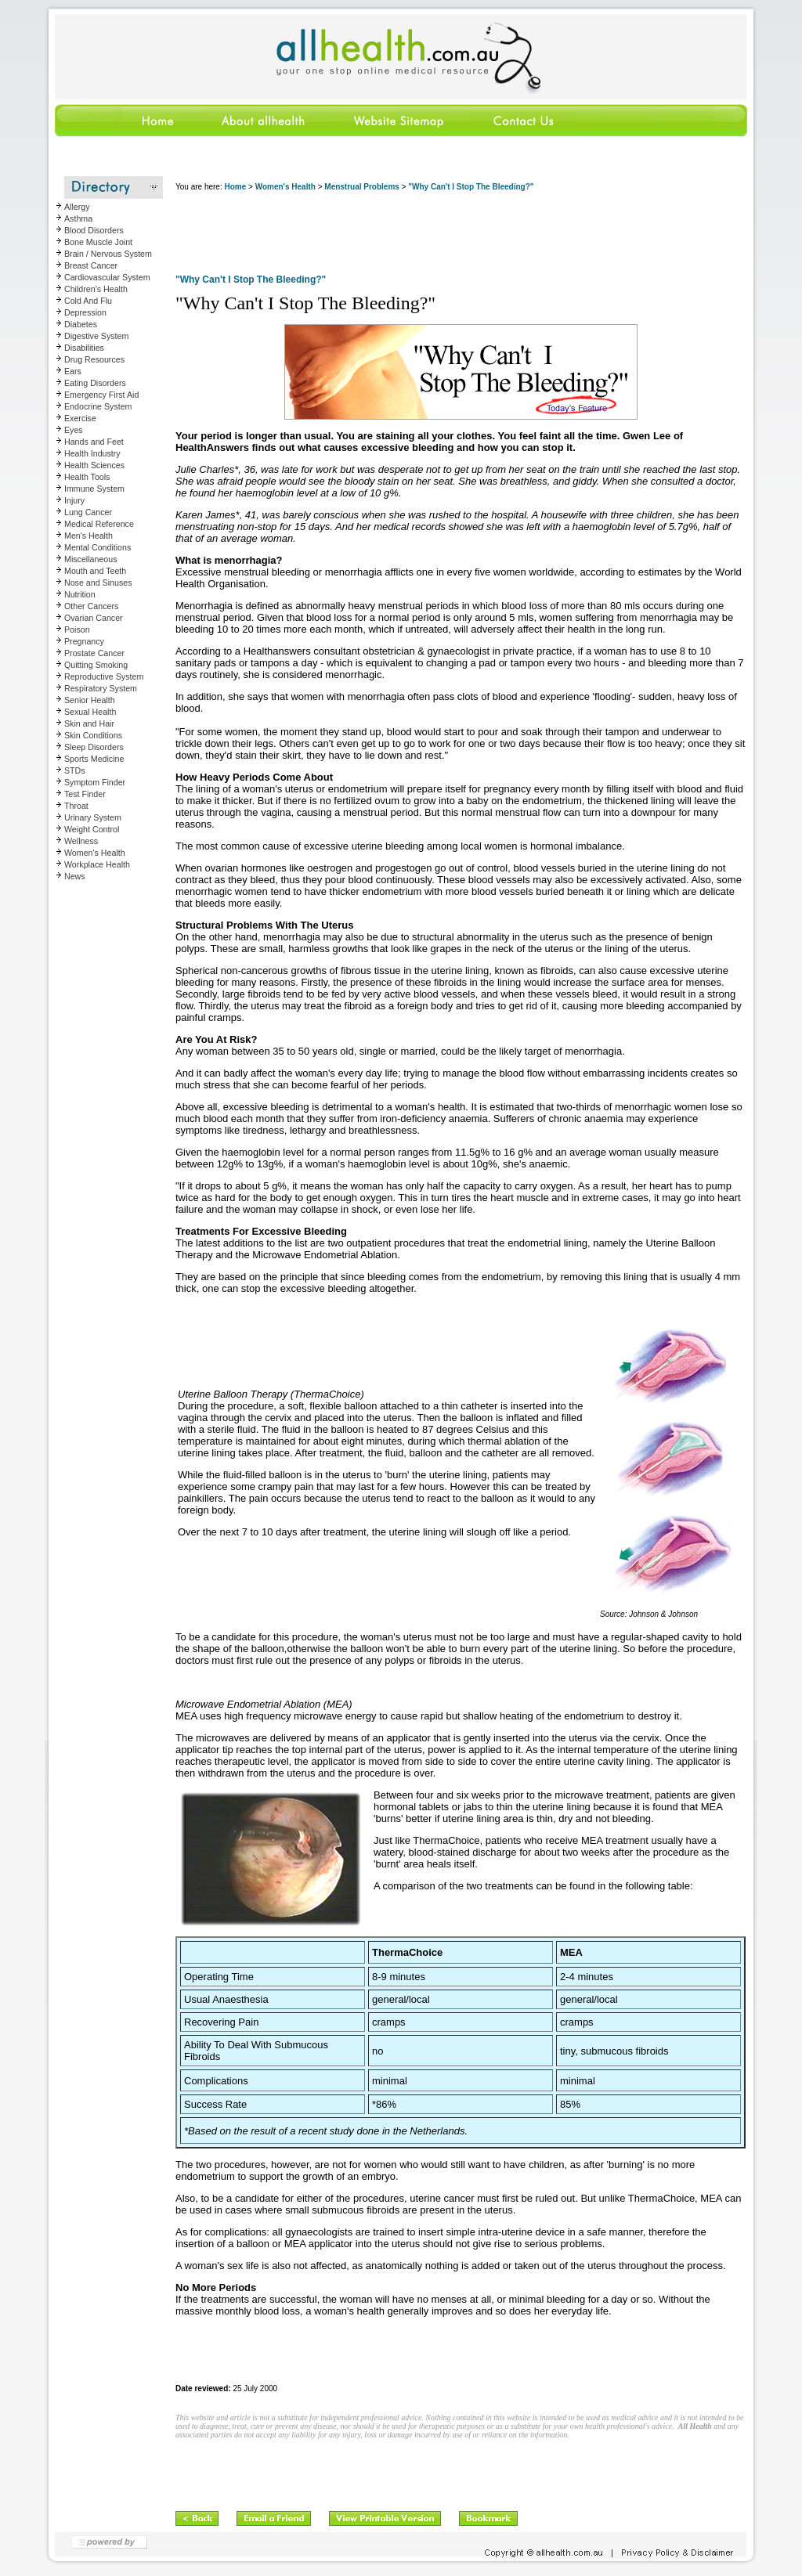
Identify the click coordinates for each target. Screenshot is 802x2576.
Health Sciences (94, 465)
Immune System (94, 488)
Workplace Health (97, 864)
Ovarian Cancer (93, 617)
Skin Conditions (93, 735)
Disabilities (84, 347)
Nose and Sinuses (98, 582)
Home (235, 186)
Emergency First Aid (101, 394)
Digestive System (96, 336)
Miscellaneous (90, 559)
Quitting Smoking (96, 664)
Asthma (78, 218)
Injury (74, 500)
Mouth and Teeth (95, 570)
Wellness (81, 841)
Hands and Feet (94, 441)
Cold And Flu (88, 300)
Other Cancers (91, 606)
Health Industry (92, 453)
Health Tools (87, 477)
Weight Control (91, 829)
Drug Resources (94, 359)
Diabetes (80, 324)
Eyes (73, 430)
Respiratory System (100, 688)
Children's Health (96, 289)
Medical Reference (99, 524)
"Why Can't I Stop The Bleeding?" (470, 186)
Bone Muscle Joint (98, 242)
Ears (72, 371)
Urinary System (92, 817)
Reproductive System (103, 676)
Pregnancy (84, 641)
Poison (77, 629)
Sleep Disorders (94, 747)
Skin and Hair (89, 723)
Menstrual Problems (361, 186)
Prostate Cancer (94, 653)
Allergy (77, 206)
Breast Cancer (90, 265)
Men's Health (88, 535)
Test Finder (85, 794)
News (74, 876)
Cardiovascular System (107, 277)
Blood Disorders (94, 230)
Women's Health (94, 852)
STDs (74, 770)
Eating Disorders (95, 383)
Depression (85, 312)
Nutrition (80, 594)
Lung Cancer (88, 512)
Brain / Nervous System (108, 253)
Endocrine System (98, 406)
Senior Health (89, 700)
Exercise (80, 418)
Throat (76, 805)
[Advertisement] (460, 235)
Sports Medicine (94, 758)
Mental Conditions (97, 547)
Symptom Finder (94, 782)
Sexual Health (90, 711)
